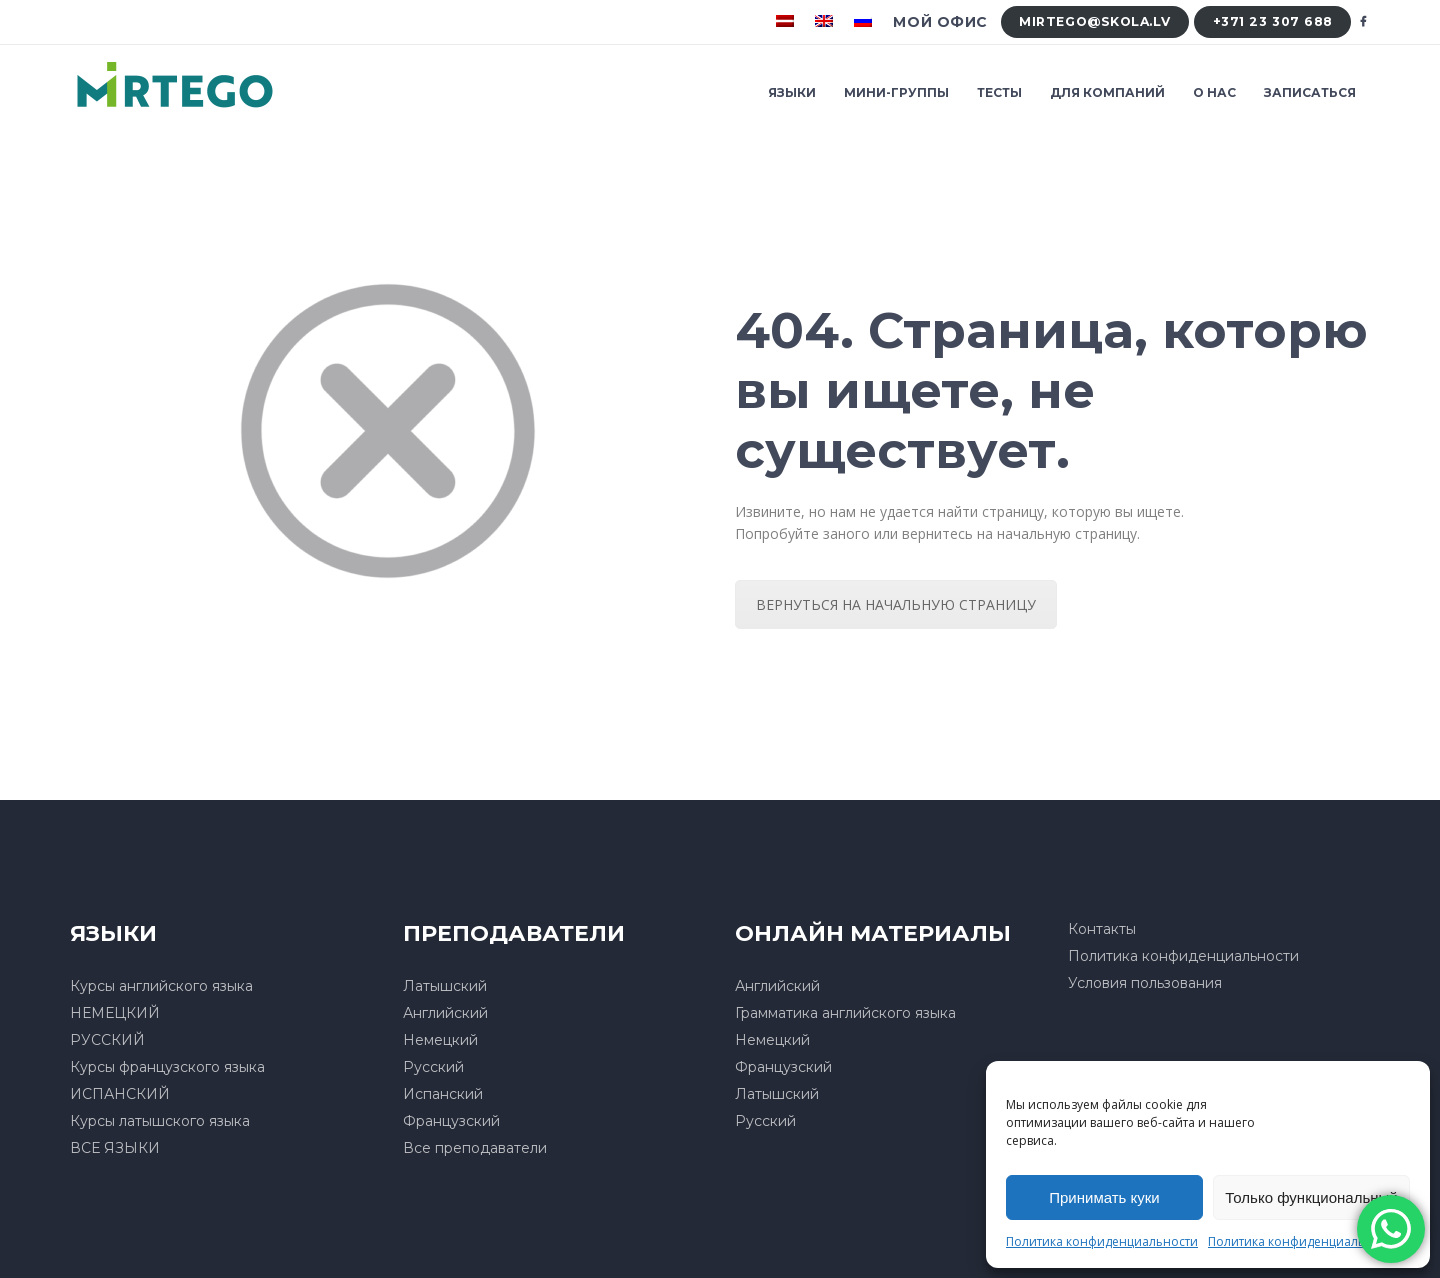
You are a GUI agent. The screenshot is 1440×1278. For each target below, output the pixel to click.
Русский (433, 1067)
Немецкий (440, 1040)
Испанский (443, 1094)
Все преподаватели (475, 1148)
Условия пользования (1145, 983)
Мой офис (940, 22)
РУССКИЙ (107, 1040)
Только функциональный (1311, 1197)
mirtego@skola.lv (1094, 21)
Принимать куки (1104, 1197)
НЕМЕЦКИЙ (115, 1013)
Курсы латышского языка (160, 1121)
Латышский (445, 986)
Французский (451, 1121)
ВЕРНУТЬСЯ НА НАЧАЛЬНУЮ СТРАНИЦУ (896, 604)
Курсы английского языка (161, 986)
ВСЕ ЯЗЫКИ (115, 1148)
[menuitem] (787, 22)
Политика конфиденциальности (1102, 1241)
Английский (445, 1013)
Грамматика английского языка (845, 1013)
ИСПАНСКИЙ (120, 1094)
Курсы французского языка (167, 1067)
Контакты (1102, 929)
